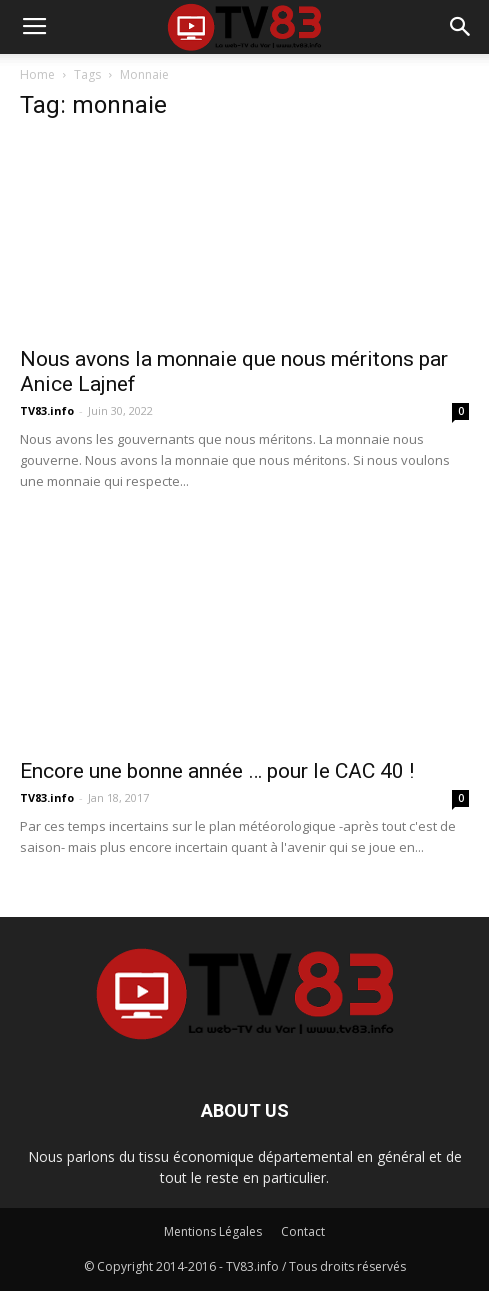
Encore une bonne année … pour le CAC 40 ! (217, 771)
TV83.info (47, 410)
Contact (303, 1231)
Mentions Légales (213, 1231)
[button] (461, 27)
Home (37, 74)
